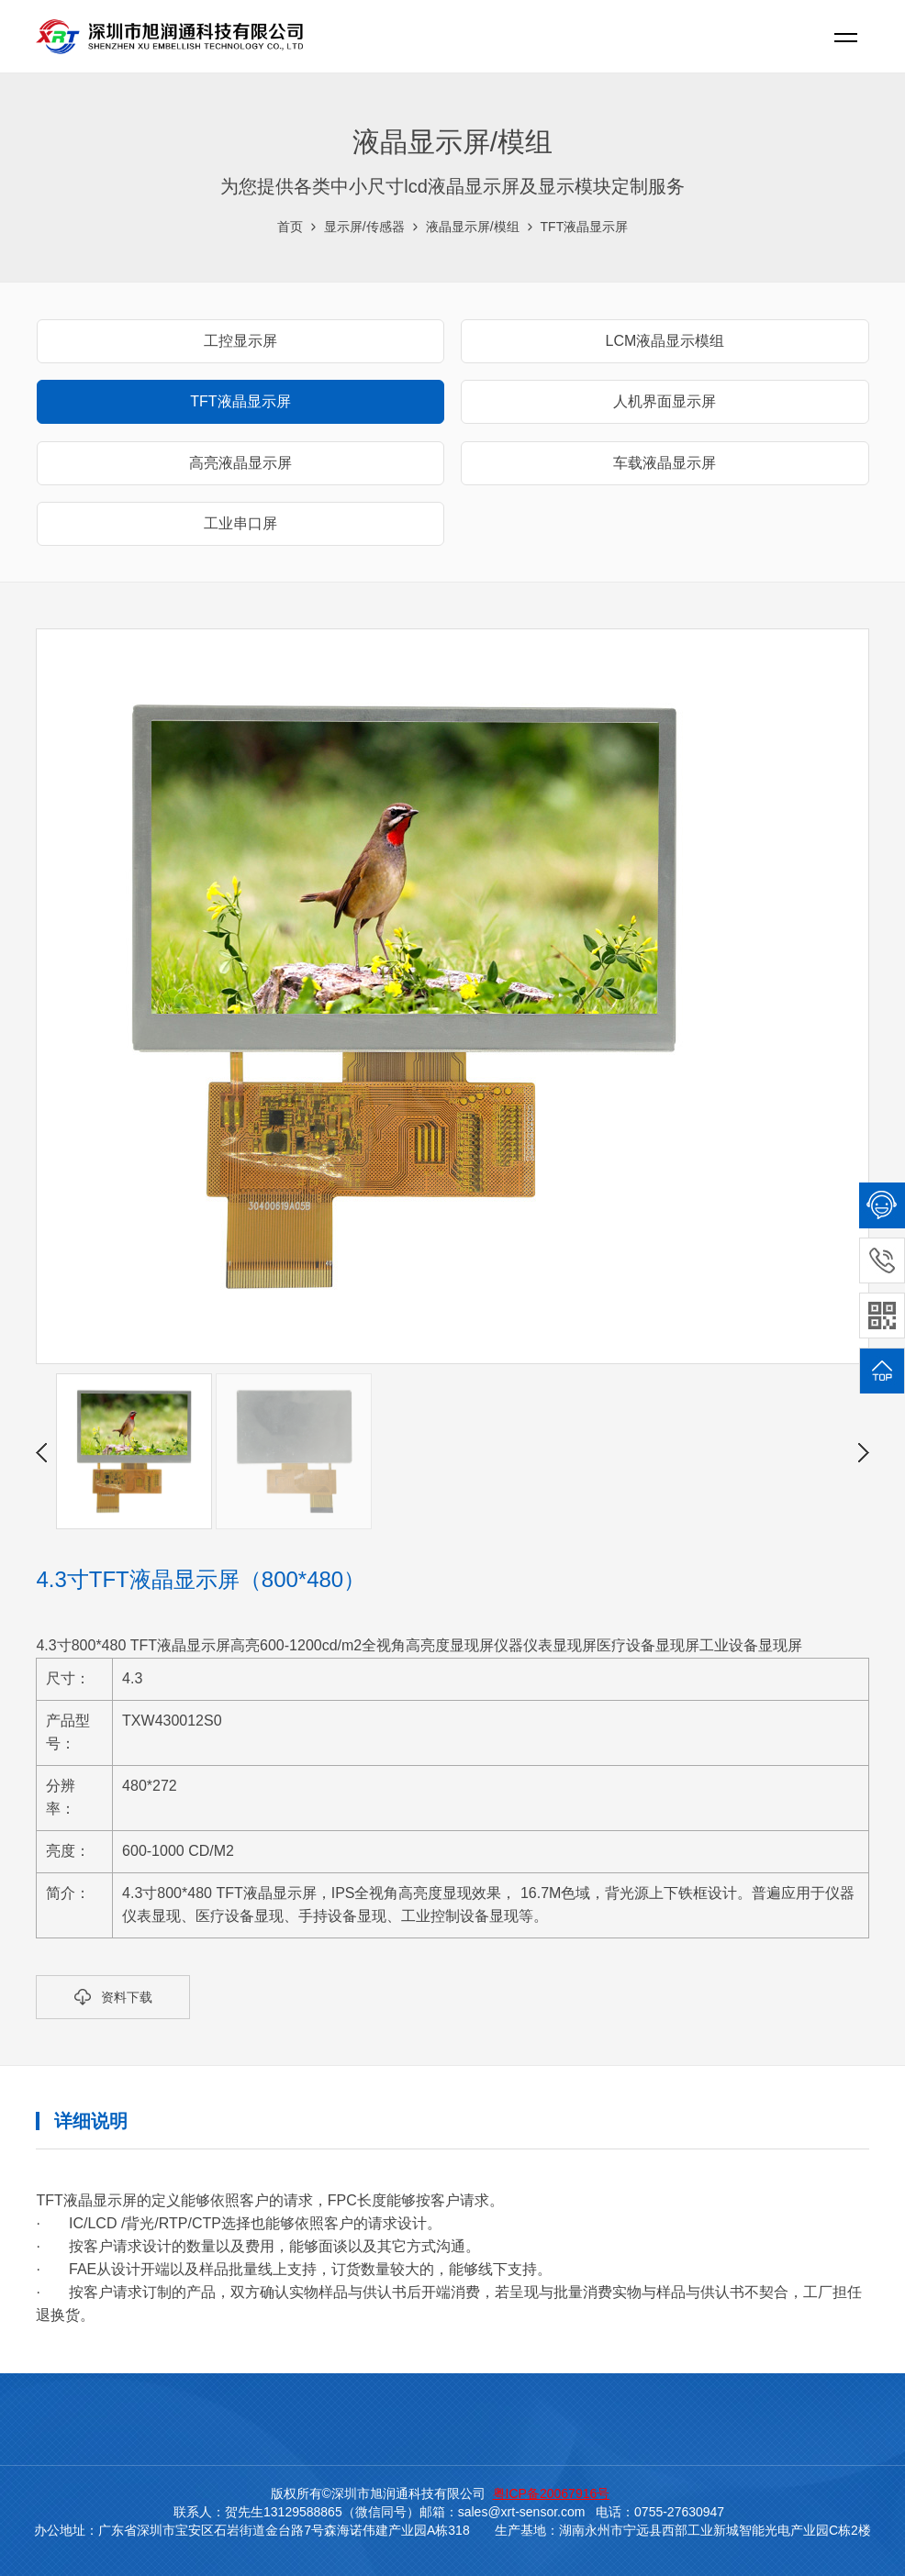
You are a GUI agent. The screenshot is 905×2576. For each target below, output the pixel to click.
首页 (290, 226)
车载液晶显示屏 (664, 463)
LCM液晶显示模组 (665, 341)
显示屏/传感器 (364, 226)
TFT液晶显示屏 (585, 226)
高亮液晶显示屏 (240, 463)
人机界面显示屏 (664, 401)
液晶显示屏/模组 (473, 226)
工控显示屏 (240, 341)
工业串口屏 (240, 523)
